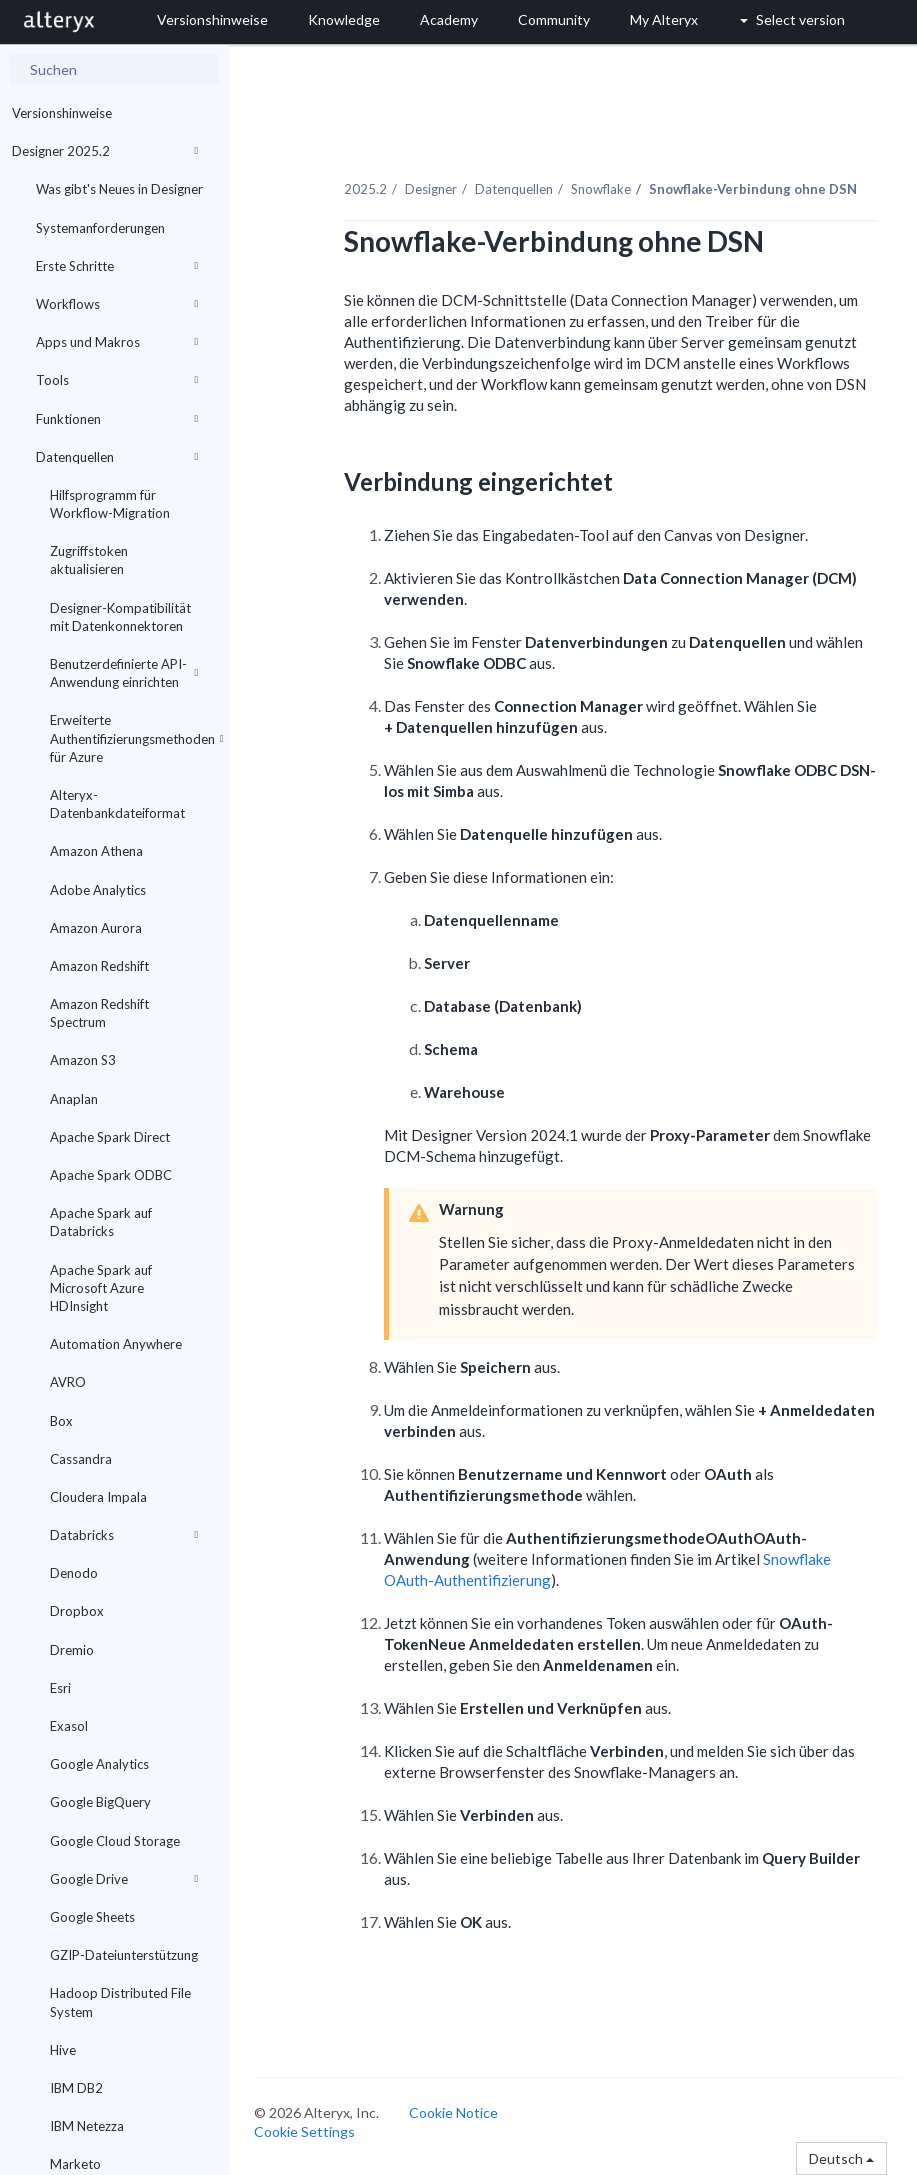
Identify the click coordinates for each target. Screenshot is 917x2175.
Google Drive (124, 1879)
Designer (431, 189)
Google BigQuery (100, 1802)
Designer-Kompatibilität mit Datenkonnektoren (120, 617)
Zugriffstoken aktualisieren (89, 560)
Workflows (117, 304)
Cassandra (81, 1459)
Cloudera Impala (98, 1497)
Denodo (74, 1573)
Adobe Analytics (98, 890)
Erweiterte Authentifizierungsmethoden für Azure (131, 738)
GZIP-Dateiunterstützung (124, 1955)
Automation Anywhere (116, 1344)
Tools (117, 380)
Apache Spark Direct (110, 1137)
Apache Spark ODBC (111, 1175)
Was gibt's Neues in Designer (119, 189)
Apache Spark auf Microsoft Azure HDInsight (101, 1288)
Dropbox (77, 1611)
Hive (63, 2050)
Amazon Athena (96, 851)
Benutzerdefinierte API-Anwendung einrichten (124, 673)
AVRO (68, 1382)
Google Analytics (99, 1764)
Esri (60, 1688)
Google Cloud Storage (115, 1841)
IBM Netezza (87, 2126)
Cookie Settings (304, 2131)
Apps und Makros (117, 342)
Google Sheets (92, 1917)
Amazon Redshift (99, 966)
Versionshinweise (62, 113)
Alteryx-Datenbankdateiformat (117, 804)
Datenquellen (117, 457)
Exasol (69, 1726)
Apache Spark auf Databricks (101, 1222)
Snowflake (601, 189)
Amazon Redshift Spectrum (99, 1013)
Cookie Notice (453, 2112)
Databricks (124, 1535)
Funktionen (117, 419)
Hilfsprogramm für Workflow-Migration (110, 504)
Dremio (72, 1650)
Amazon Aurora (96, 928)
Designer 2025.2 (105, 151)
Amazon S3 (83, 1060)
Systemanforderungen (100, 228)
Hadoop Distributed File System (120, 2002)
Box (61, 1421)
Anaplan (74, 1099)
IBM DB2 (76, 2088)
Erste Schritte (117, 266)
